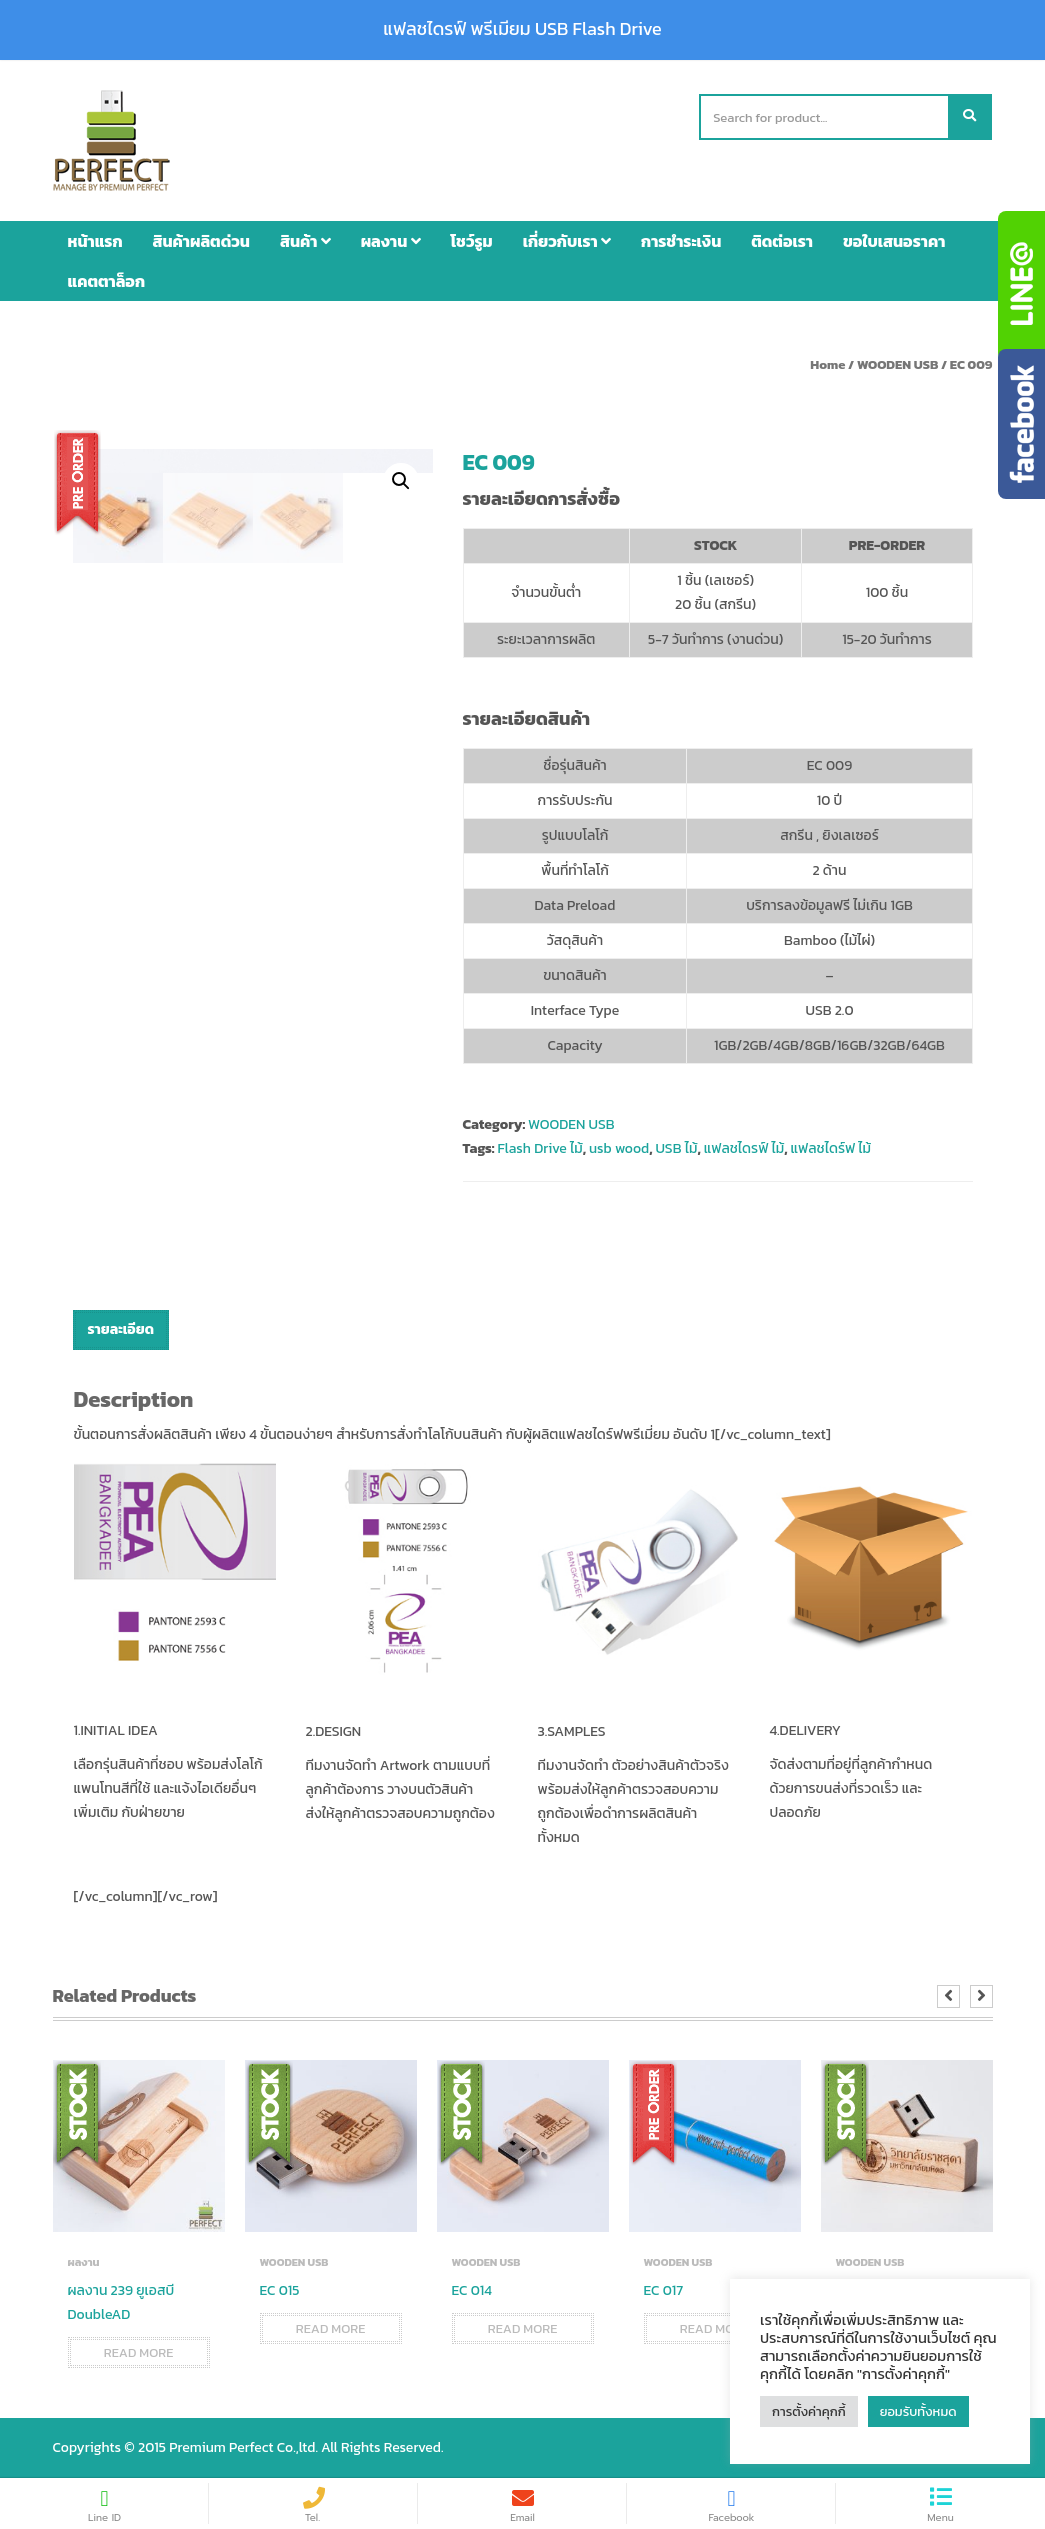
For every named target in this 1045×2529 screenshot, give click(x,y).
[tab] (121, 1330)
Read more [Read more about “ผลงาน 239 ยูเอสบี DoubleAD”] (139, 2352)
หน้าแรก (95, 241)
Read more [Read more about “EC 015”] (331, 2328)
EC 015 (280, 2290)
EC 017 (664, 2290)
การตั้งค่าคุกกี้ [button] (809, 2411)
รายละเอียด (121, 1329)
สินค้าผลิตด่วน (201, 241)
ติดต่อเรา (782, 241)
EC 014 (472, 2290)
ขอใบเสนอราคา (894, 241)
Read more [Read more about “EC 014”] (523, 2328)
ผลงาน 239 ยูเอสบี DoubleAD (121, 2302)
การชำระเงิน (681, 241)
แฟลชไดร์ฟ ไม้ (830, 1148)
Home (827, 364)
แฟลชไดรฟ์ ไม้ (744, 1148)
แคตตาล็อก (107, 281)
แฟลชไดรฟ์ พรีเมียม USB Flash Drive (522, 29)
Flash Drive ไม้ (539, 1148)
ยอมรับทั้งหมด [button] (918, 2411)
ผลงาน (391, 241)
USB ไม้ (676, 1148)
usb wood (619, 1148)
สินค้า (305, 241)
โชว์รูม (472, 241)
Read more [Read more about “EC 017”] (715, 2328)
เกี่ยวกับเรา (567, 241)
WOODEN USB (897, 364)
